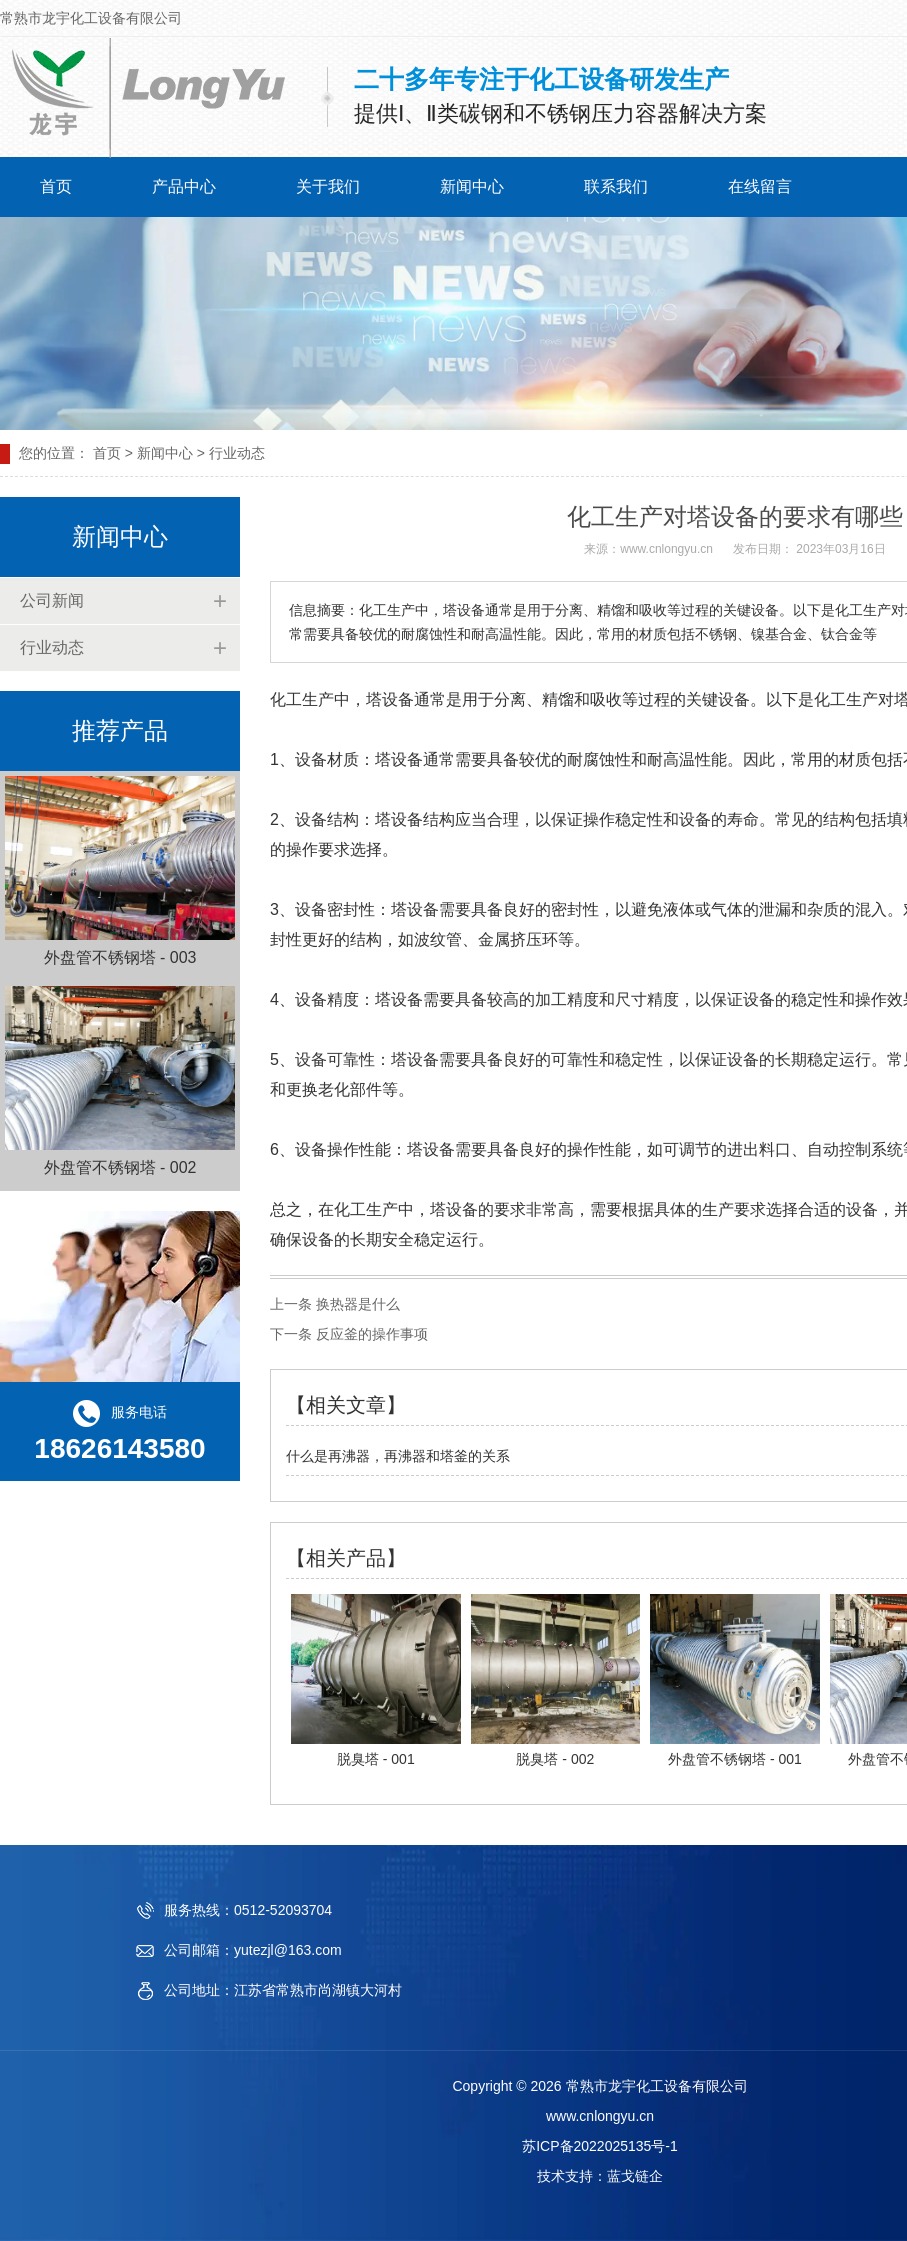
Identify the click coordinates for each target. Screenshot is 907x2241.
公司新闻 (52, 600)
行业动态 (52, 647)
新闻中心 (472, 186)
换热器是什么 (356, 1304)
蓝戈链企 (635, 2176)
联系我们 (616, 186)
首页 (56, 186)
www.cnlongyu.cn (666, 549)
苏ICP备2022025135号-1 (600, 2146)
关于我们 (328, 186)
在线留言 (760, 186)
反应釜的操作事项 (370, 1334)
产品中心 (184, 186)
